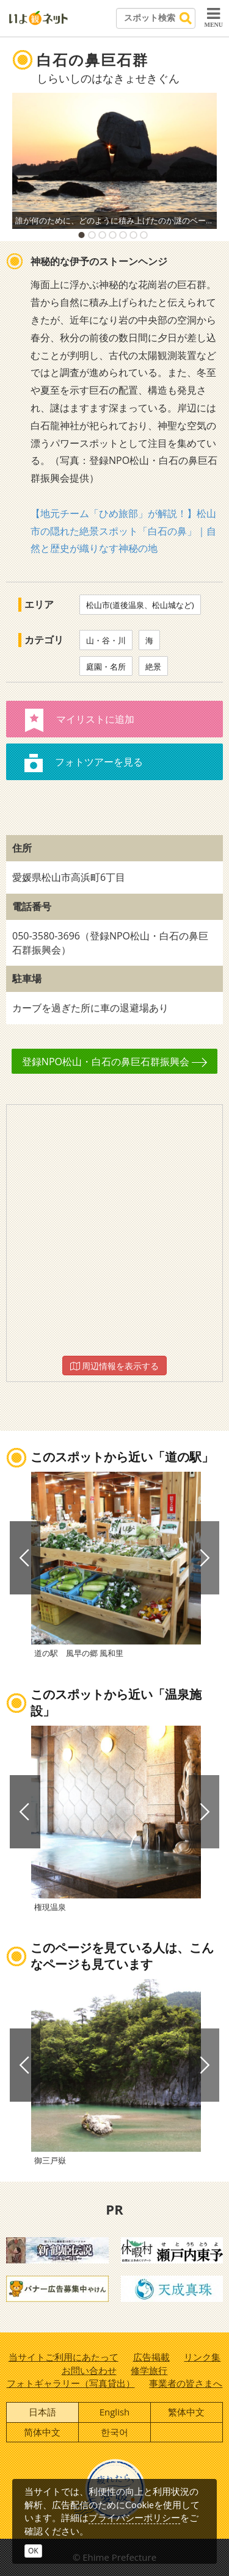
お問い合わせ (89, 2370)
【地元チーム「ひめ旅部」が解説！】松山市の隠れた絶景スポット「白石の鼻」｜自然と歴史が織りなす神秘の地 (123, 531)
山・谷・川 (106, 640)
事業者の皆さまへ (185, 2383)
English (115, 2412)
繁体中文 (186, 2412)
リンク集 (202, 2357)
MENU (213, 17)
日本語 (42, 2412)
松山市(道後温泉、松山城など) (140, 604)
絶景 (153, 666)
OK (33, 2550)
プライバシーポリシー (134, 2517)
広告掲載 (151, 2357)
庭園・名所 (106, 666)
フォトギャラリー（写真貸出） (71, 2383)
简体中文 (42, 2432)
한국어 (114, 2432)
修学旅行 (149, 2370)
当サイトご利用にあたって (63, 2357)
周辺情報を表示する (114, 1366)
